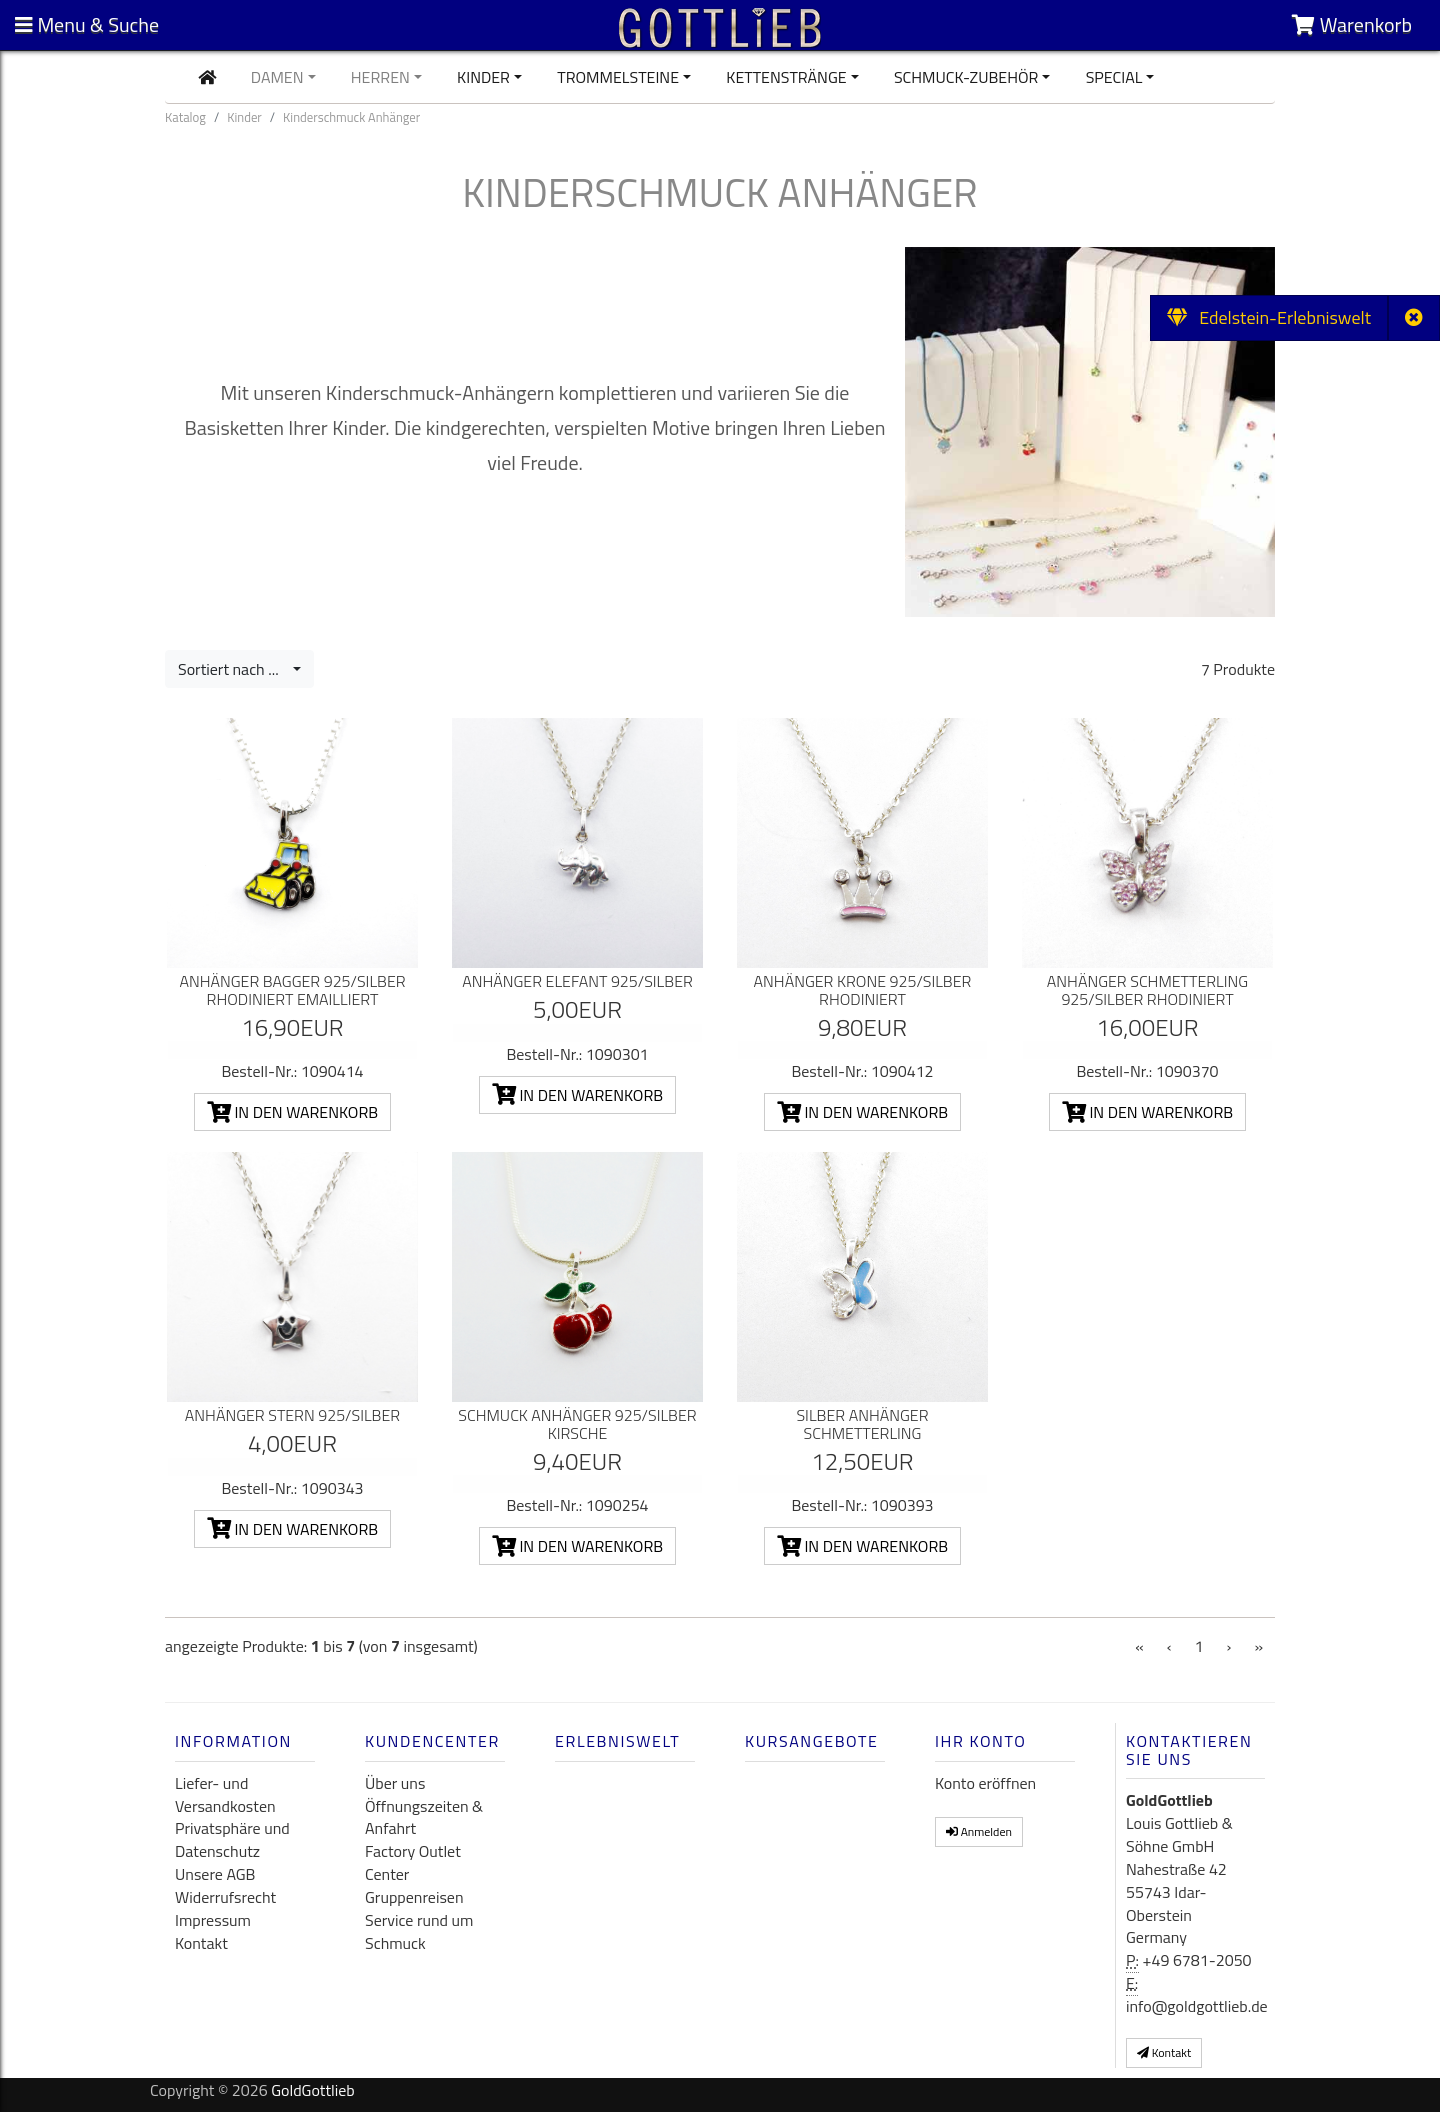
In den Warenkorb (292, 1112)
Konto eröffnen (985, 1783)
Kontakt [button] (1164, 2052)
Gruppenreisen (414, 1897)
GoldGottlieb (313, 2090)
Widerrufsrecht (225, 1897)
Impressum (213, 1920)
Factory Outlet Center (413, 1862)
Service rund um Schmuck (419, 1931)
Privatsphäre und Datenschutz (232, 1839)
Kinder (483, 77)
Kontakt (201, 1943)
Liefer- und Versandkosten (225, 1794)
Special (1114, 77)
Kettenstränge (786, 77)
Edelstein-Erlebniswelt (1269, 317)
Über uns (395, 1783)
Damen (277, 77)
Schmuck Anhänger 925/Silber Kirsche (577, 1424)
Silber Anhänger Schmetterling (862, 1424)
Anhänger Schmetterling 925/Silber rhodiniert (1147, 990)
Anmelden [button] (979, 1831)
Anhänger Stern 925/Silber (292, 1415)
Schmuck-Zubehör (966, 77)
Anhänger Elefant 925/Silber (577, 981)
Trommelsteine (618, 77)
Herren (380, 77)
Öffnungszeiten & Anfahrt (424, 1817)
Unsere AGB (215, 1874)
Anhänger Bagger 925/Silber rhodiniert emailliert (292, 990)
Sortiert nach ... (233, 669)
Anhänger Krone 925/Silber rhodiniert (863, 990)
